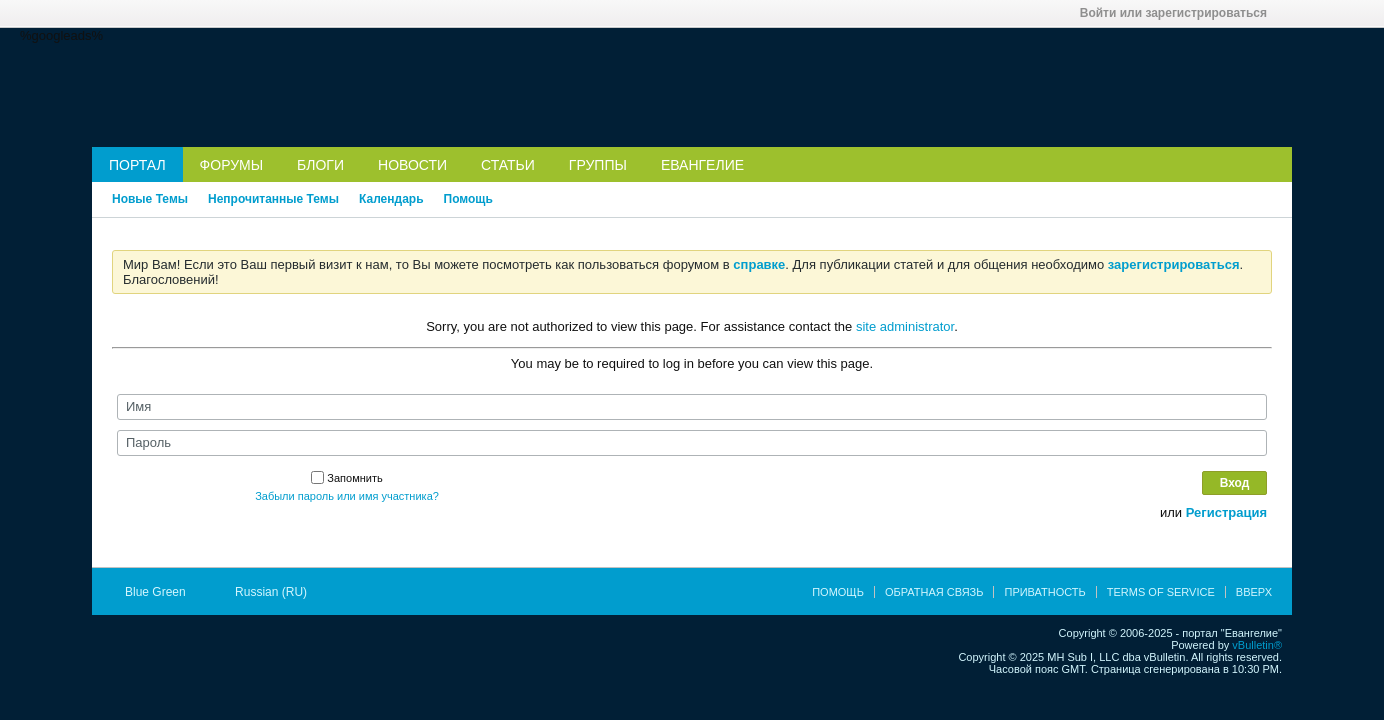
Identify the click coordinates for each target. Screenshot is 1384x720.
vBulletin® (1257, 645)
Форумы (232, 165)
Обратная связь (934, 592)
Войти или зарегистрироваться (1180, 13)
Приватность (1044, 592)
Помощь (468, 199)
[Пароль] (692, 443)
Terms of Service (1161, 592)
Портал (137, 165)
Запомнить (346, 478)
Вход (1235, 483)
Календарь (391, 199)
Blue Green (162, 592)
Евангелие (702, 165)
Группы (598, 165)
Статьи (508, 165)
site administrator (905, 326)
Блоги (320, 165)
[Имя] (692, 407)
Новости (412, 165)
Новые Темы (150, 199)
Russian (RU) (277, 592)
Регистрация (1226, 512)
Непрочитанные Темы (273, 199)
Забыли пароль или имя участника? (347, 496)
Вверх (1254, 592)
